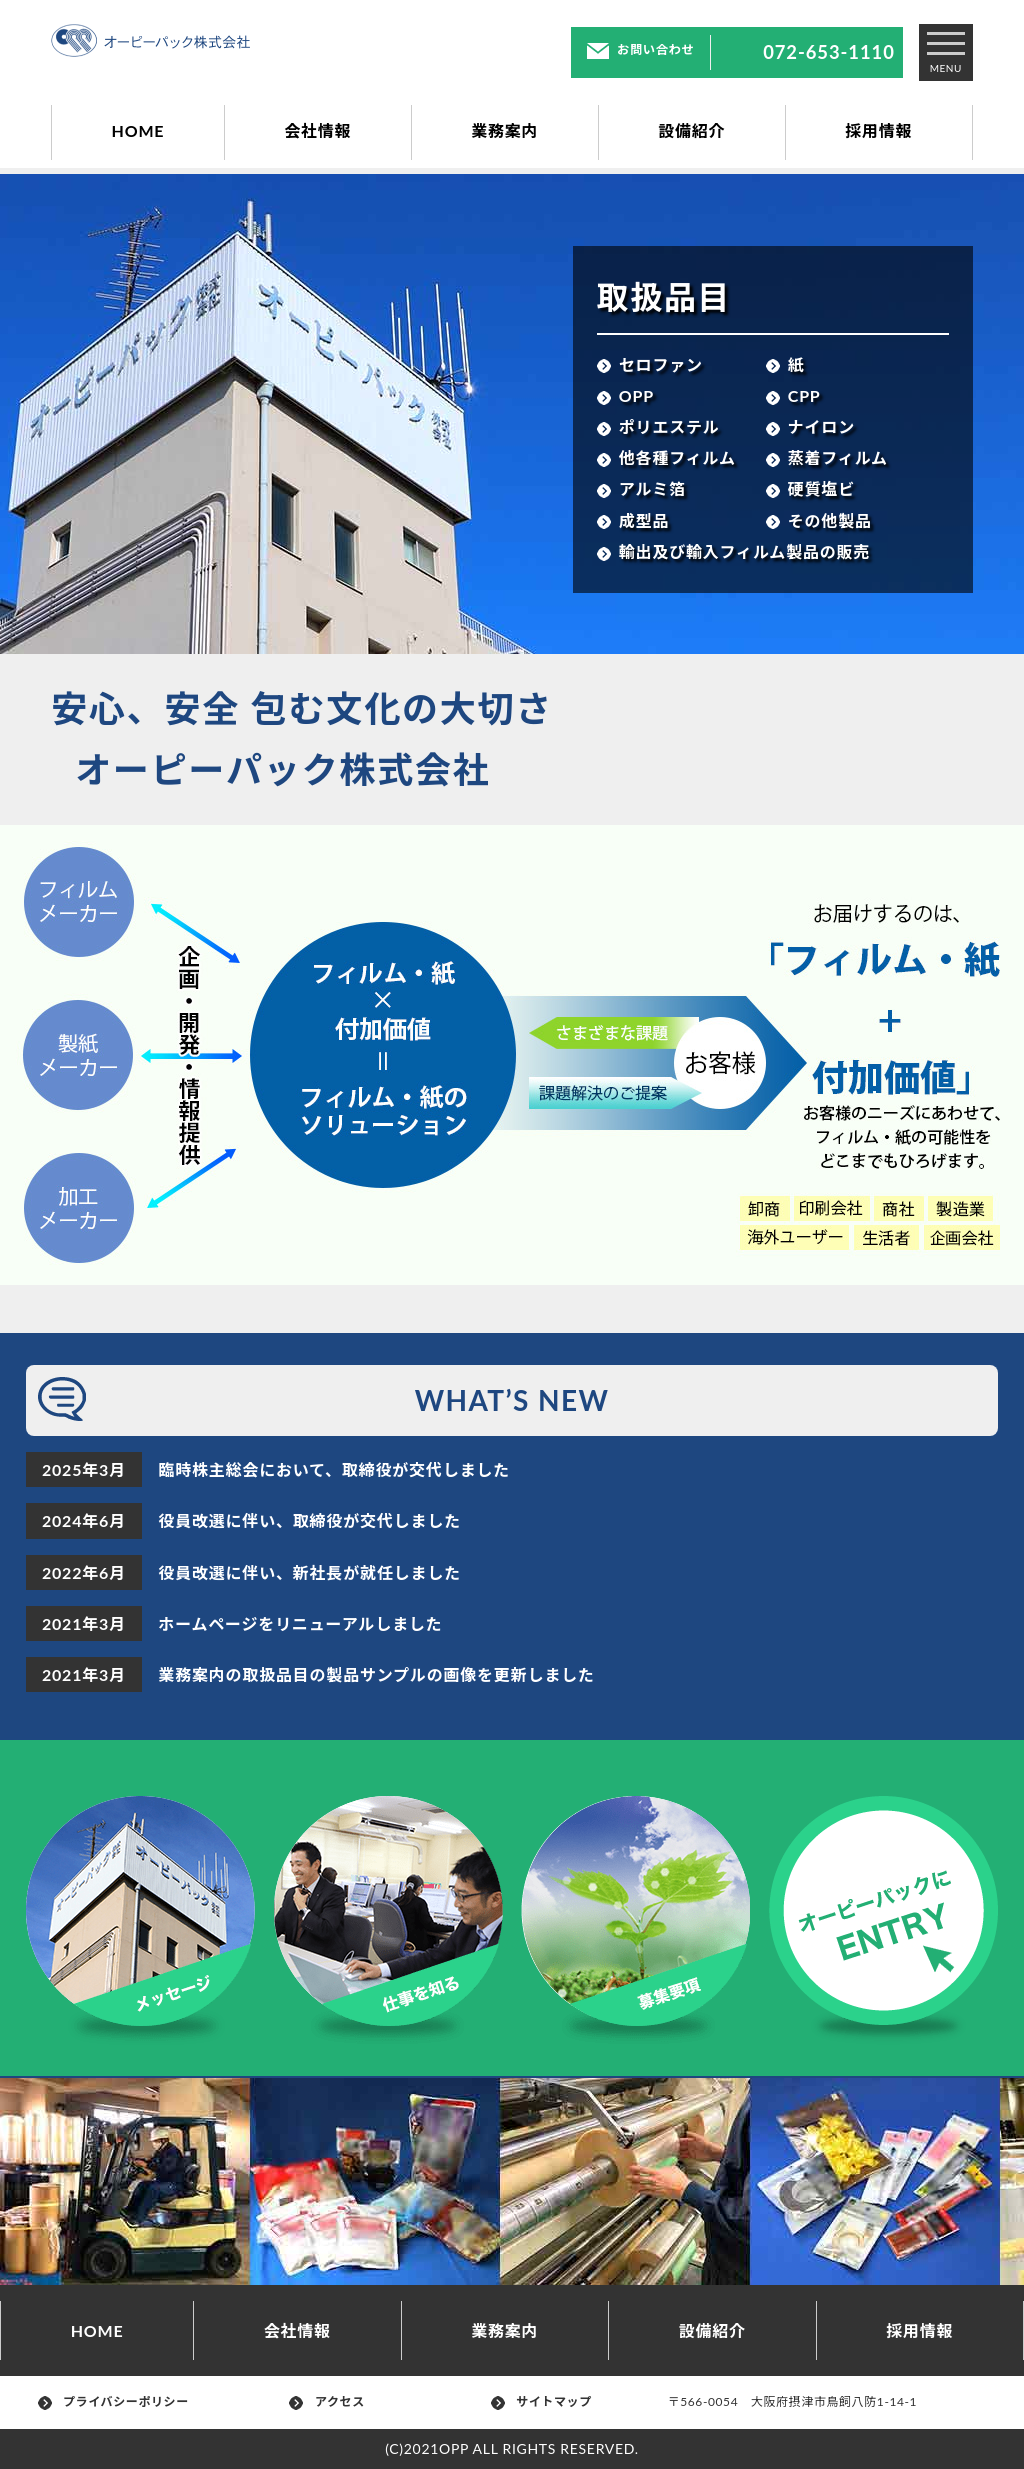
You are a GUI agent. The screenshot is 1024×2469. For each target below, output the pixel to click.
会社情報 (317, 130)
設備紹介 (691, 130)
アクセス (326, 2402)
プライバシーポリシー (113, 2402)
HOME (138, 130)
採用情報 (878, 130)
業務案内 (504, 130)
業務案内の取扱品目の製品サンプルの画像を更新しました (376, 1674)
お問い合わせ (640, 49)
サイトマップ (541, 2402)
